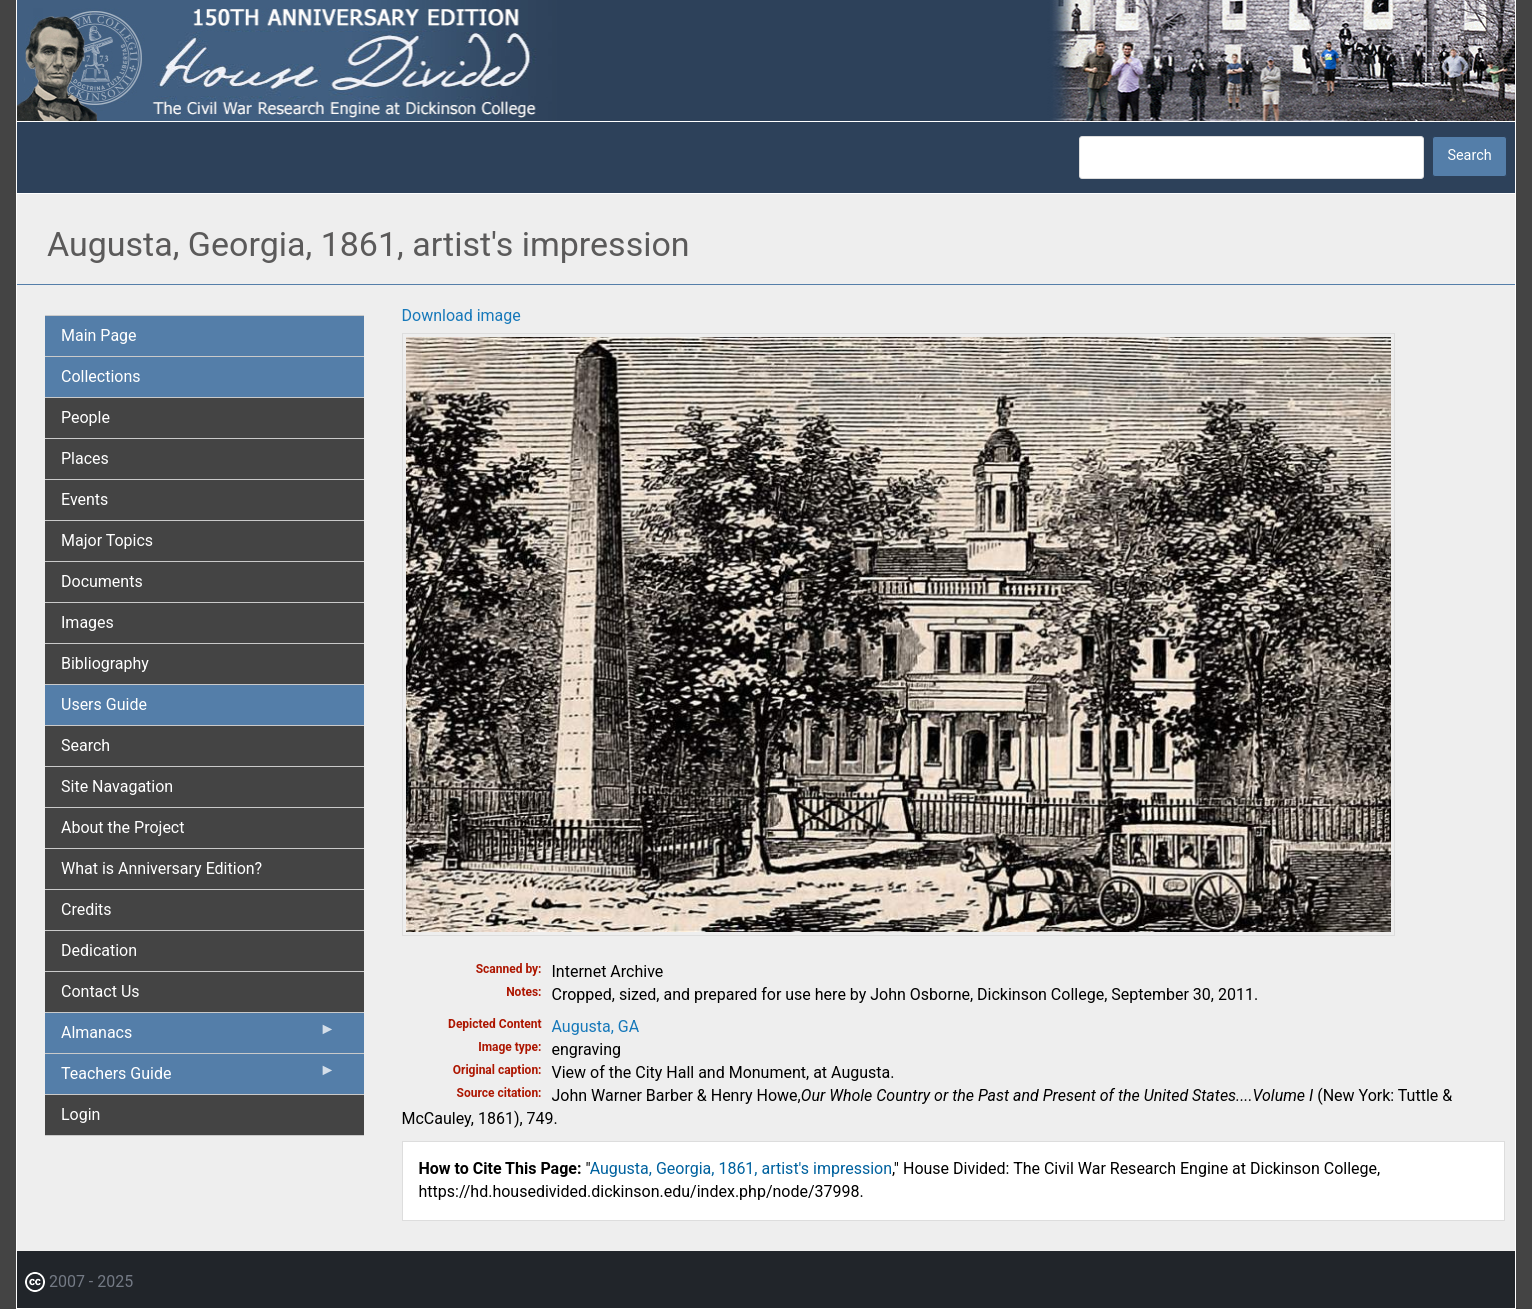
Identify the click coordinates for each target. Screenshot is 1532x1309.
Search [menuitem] (85, 745)
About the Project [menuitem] (122, 827)
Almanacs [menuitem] (198, 1037)
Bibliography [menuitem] (105, 663)
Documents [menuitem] (102, 581)
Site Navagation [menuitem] (117, 786)
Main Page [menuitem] (99, 335)
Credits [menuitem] (86, 909)
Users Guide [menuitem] (104, 704)
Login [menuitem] (80, 1114)
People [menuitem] (85, 417)
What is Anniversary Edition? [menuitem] (161, 868)
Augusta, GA (596, 1026)
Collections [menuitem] (101, 376)
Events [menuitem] (84, 499)
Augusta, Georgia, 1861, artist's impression (741, 1168)
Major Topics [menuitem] (107, 540)
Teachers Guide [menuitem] (198, 1078)
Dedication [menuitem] (99, 950)
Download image (461, 315)
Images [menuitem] (87, 622)
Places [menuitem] (85, 458)
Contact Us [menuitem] (100, 991)
